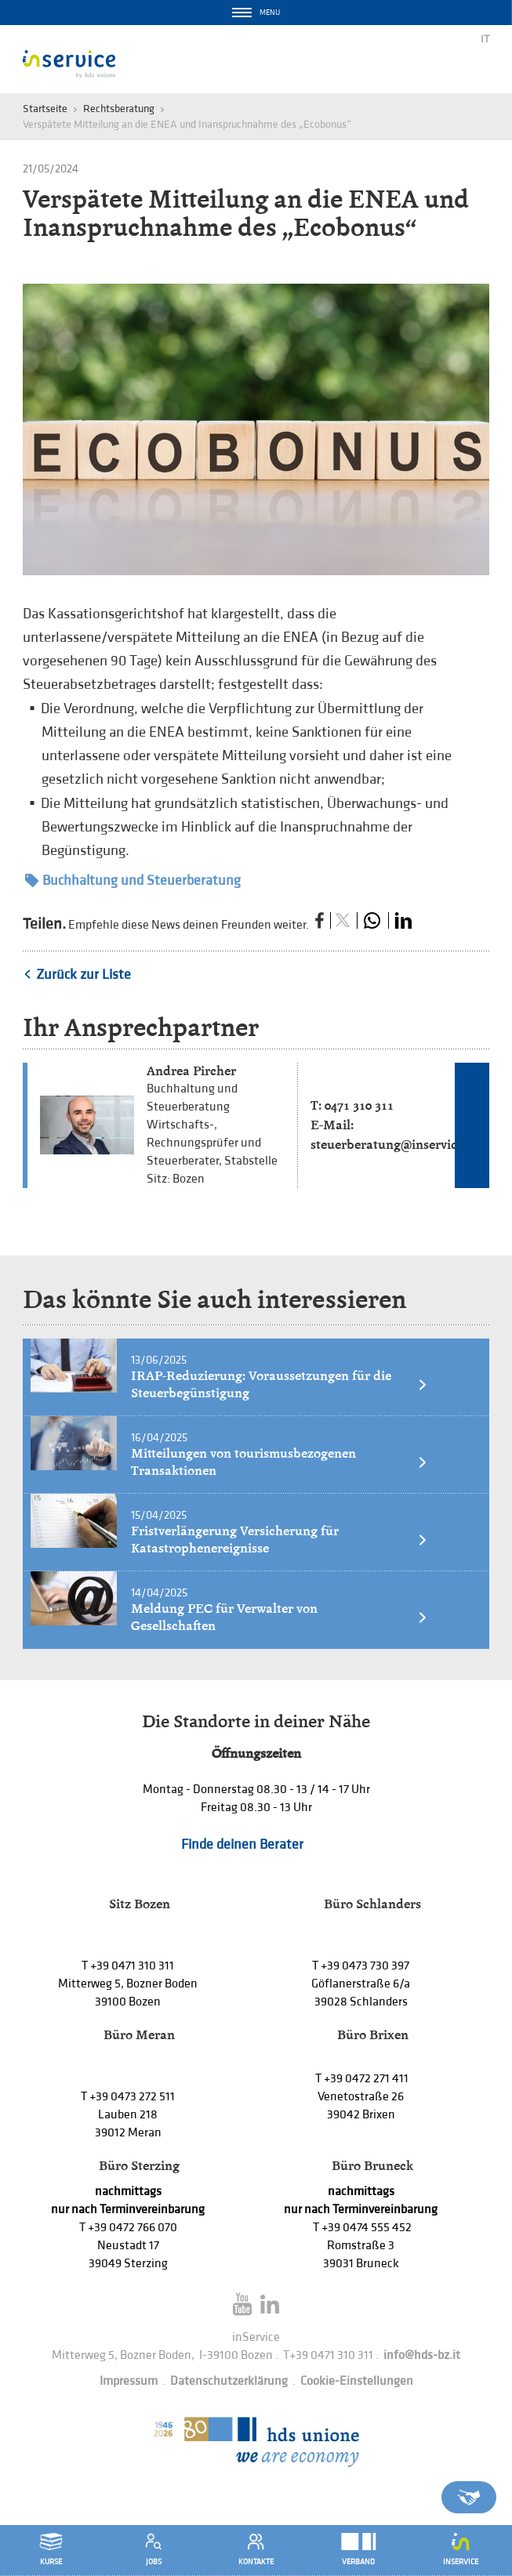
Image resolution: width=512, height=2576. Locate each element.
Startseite (45, 108)
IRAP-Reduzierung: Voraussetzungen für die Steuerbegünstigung (279, 1384)
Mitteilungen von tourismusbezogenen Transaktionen (279, 1462)
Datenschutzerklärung (229, 2381)
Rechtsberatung (118, 108)
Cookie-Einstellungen (356, 2381)
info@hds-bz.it (421, 2355)
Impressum (129, 2381)
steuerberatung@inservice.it (392, 1144)
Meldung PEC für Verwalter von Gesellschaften (279, 1617)
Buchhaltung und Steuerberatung (133, 880)
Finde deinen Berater (242, 1844)
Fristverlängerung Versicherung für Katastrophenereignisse (279, 1539)
